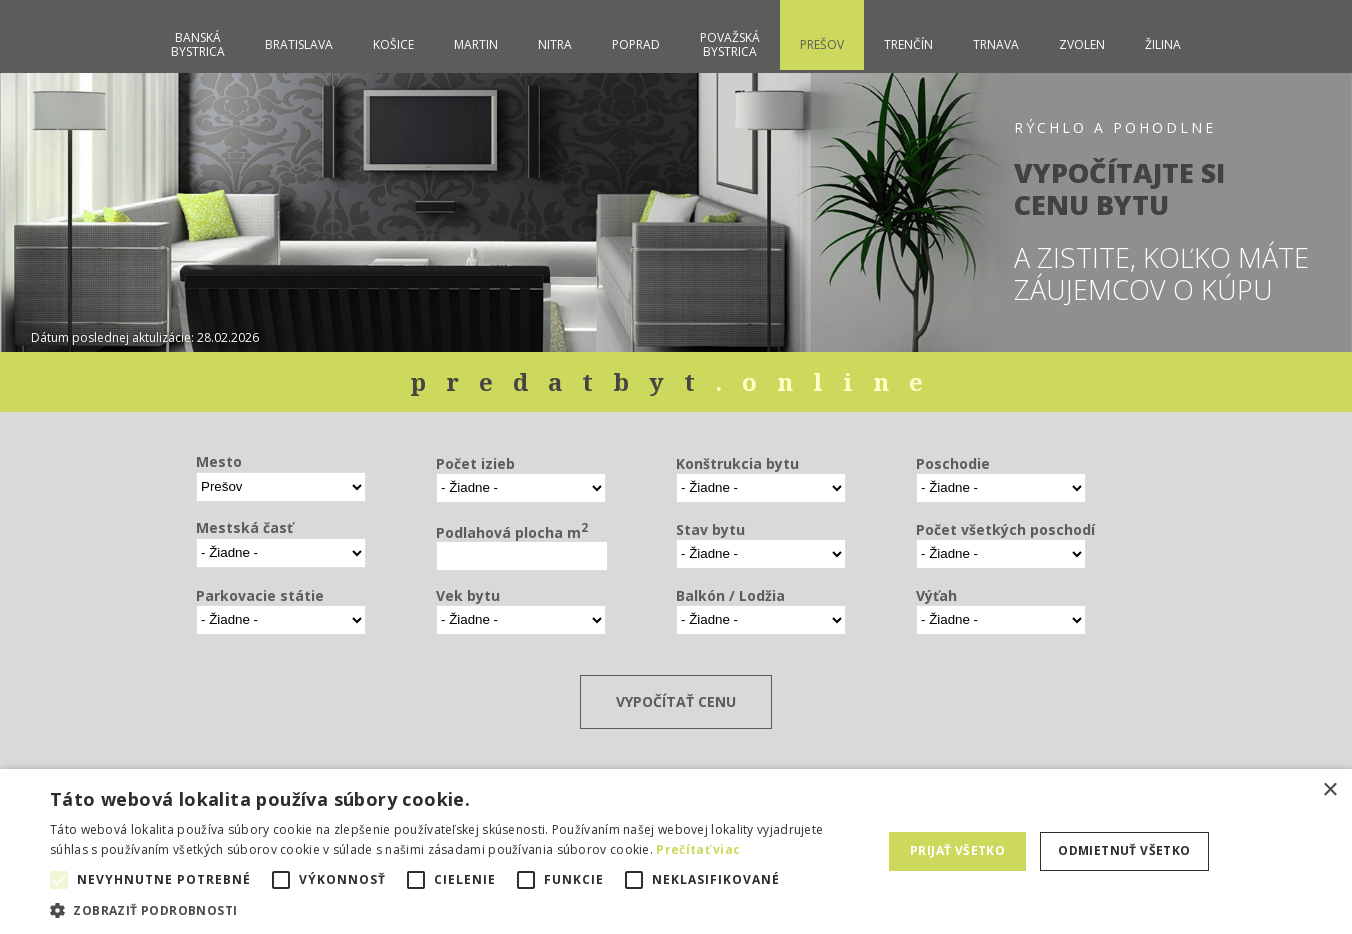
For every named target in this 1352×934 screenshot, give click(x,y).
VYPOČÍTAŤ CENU (676, 701)
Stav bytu (710, 529)
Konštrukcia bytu (737, 463)
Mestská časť (244, 527)
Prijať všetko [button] (957, 850)
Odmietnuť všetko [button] (1124, 850)
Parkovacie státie (260, 595)
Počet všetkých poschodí (1005, 529)
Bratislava (299, 44)
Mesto (219, 461)
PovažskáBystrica (730, 44)
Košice (393, 44)
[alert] (676, 851)
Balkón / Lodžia (730, 595)
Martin (476, 44)
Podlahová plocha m (512, 531)
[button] (453, 909)
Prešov (822, 44)
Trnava (996, 44)
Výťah (936, 595)
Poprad (636, 44)
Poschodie (953, 463)
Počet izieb (475, 463)
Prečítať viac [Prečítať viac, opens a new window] (698, 849)
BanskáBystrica (198, 44)
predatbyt (676, 381)
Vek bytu (468, 595)
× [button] (1329, 790)
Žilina (1163, 44)
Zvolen (1082, 44)
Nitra (555, 44)
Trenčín (908, 44)
